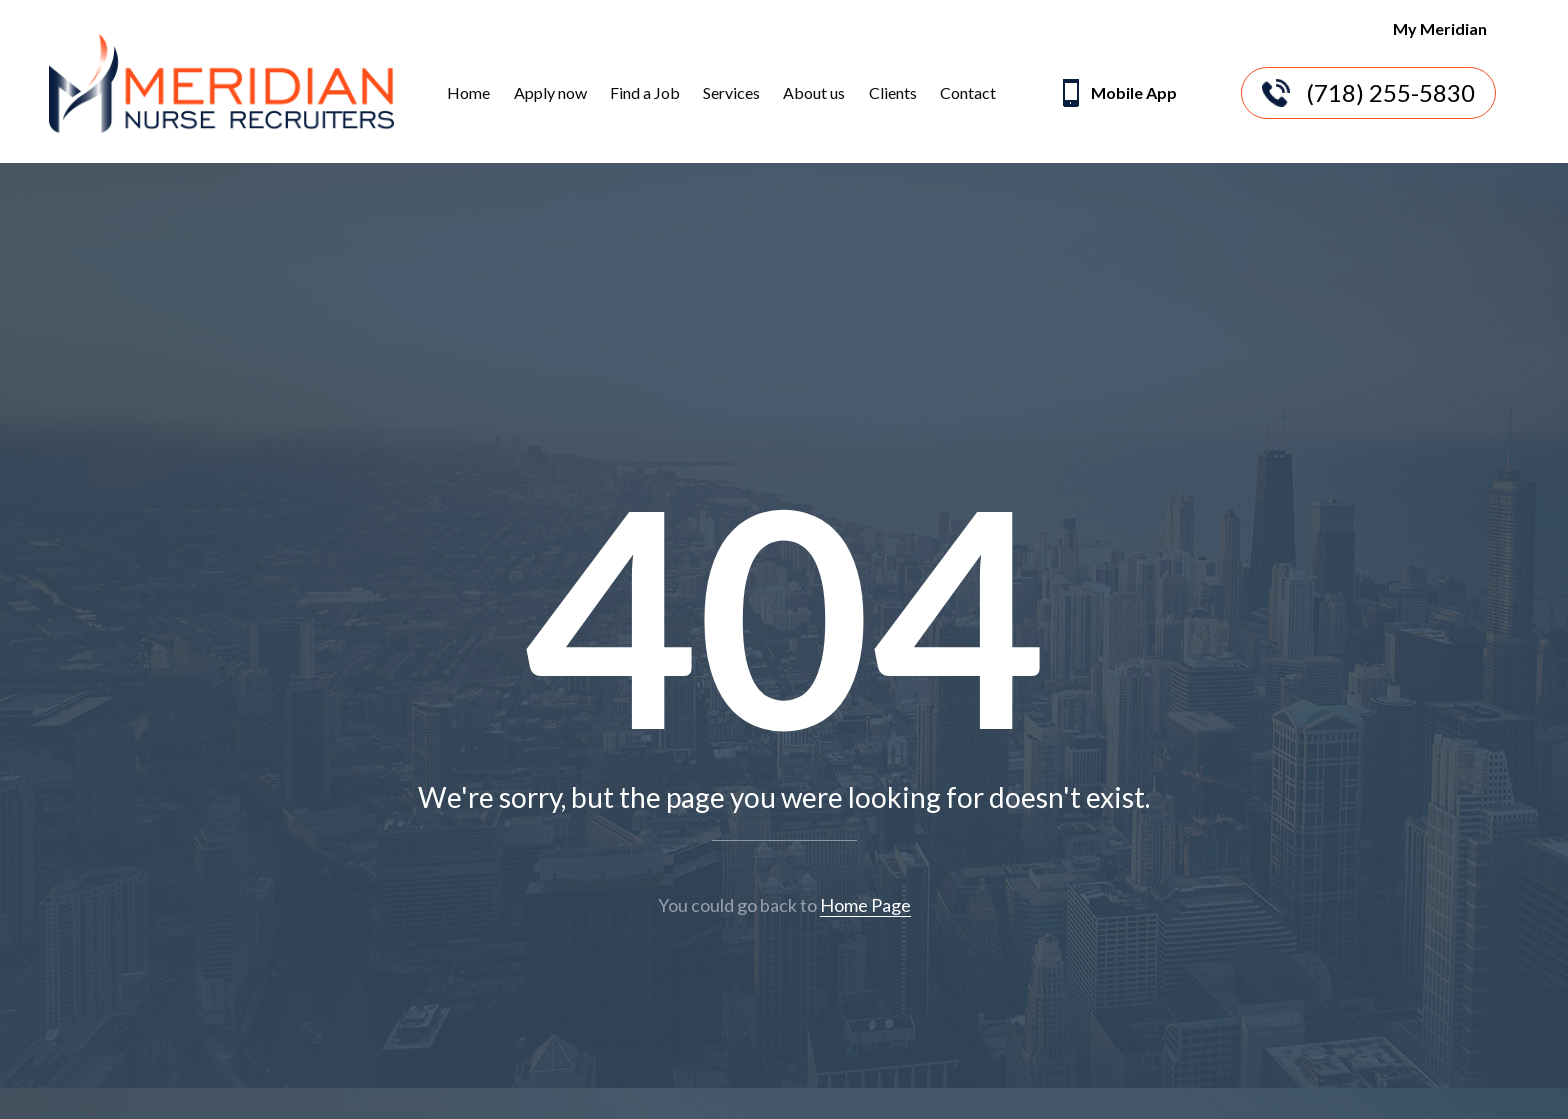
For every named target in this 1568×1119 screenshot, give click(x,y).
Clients (893, 92)
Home (468, 92)
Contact (968, 92)
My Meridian (1440, 28)
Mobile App (1117, 95)
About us (814, 92)
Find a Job (645, 92)
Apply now (550, 92)
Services (731, 92)
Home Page (865, 905)
